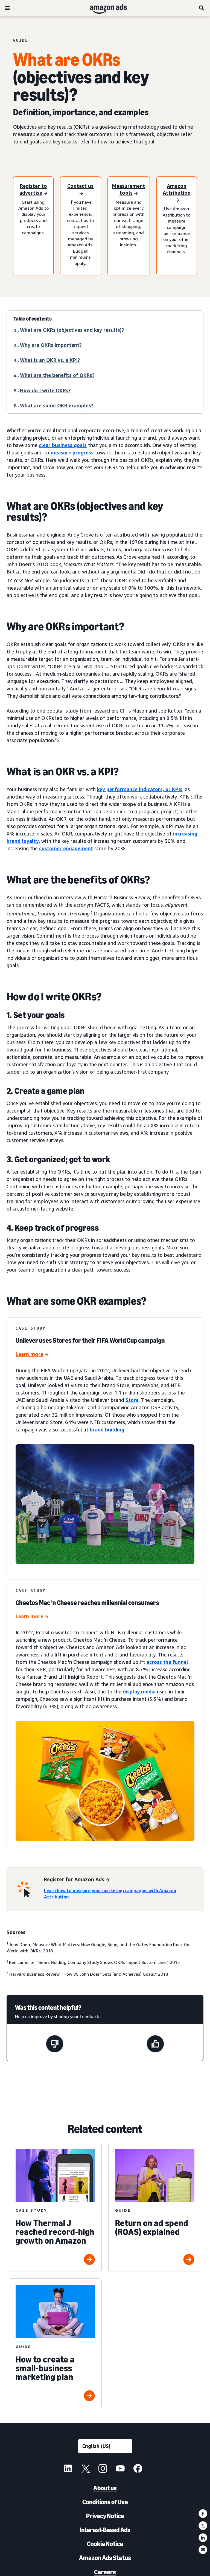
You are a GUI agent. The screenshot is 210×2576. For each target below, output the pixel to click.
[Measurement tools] (128, 190)
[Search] (202, 7)
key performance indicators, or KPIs (139, 789)
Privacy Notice (105, 2516)
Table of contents (32, 318)
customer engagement (66, 848)
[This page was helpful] (155, 2044)
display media (139, 1691)
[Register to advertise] (33, 190)
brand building (107, 1430)
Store (132, 1400)
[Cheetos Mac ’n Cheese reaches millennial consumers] (32, 1617)
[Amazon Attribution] (176, 193)
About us (105, 2488)
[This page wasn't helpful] (54, 2044)
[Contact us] (80, 190)
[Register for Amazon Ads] (76, 1880)
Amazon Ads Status (105, 2558)
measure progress (72, 452)
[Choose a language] (105, 2446)
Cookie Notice (105, 2544)
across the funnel (167, 1662)
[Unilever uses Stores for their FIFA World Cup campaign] (32, 1354)
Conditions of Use (105, 2502)
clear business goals (63, 445)
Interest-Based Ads (105, 2530)
